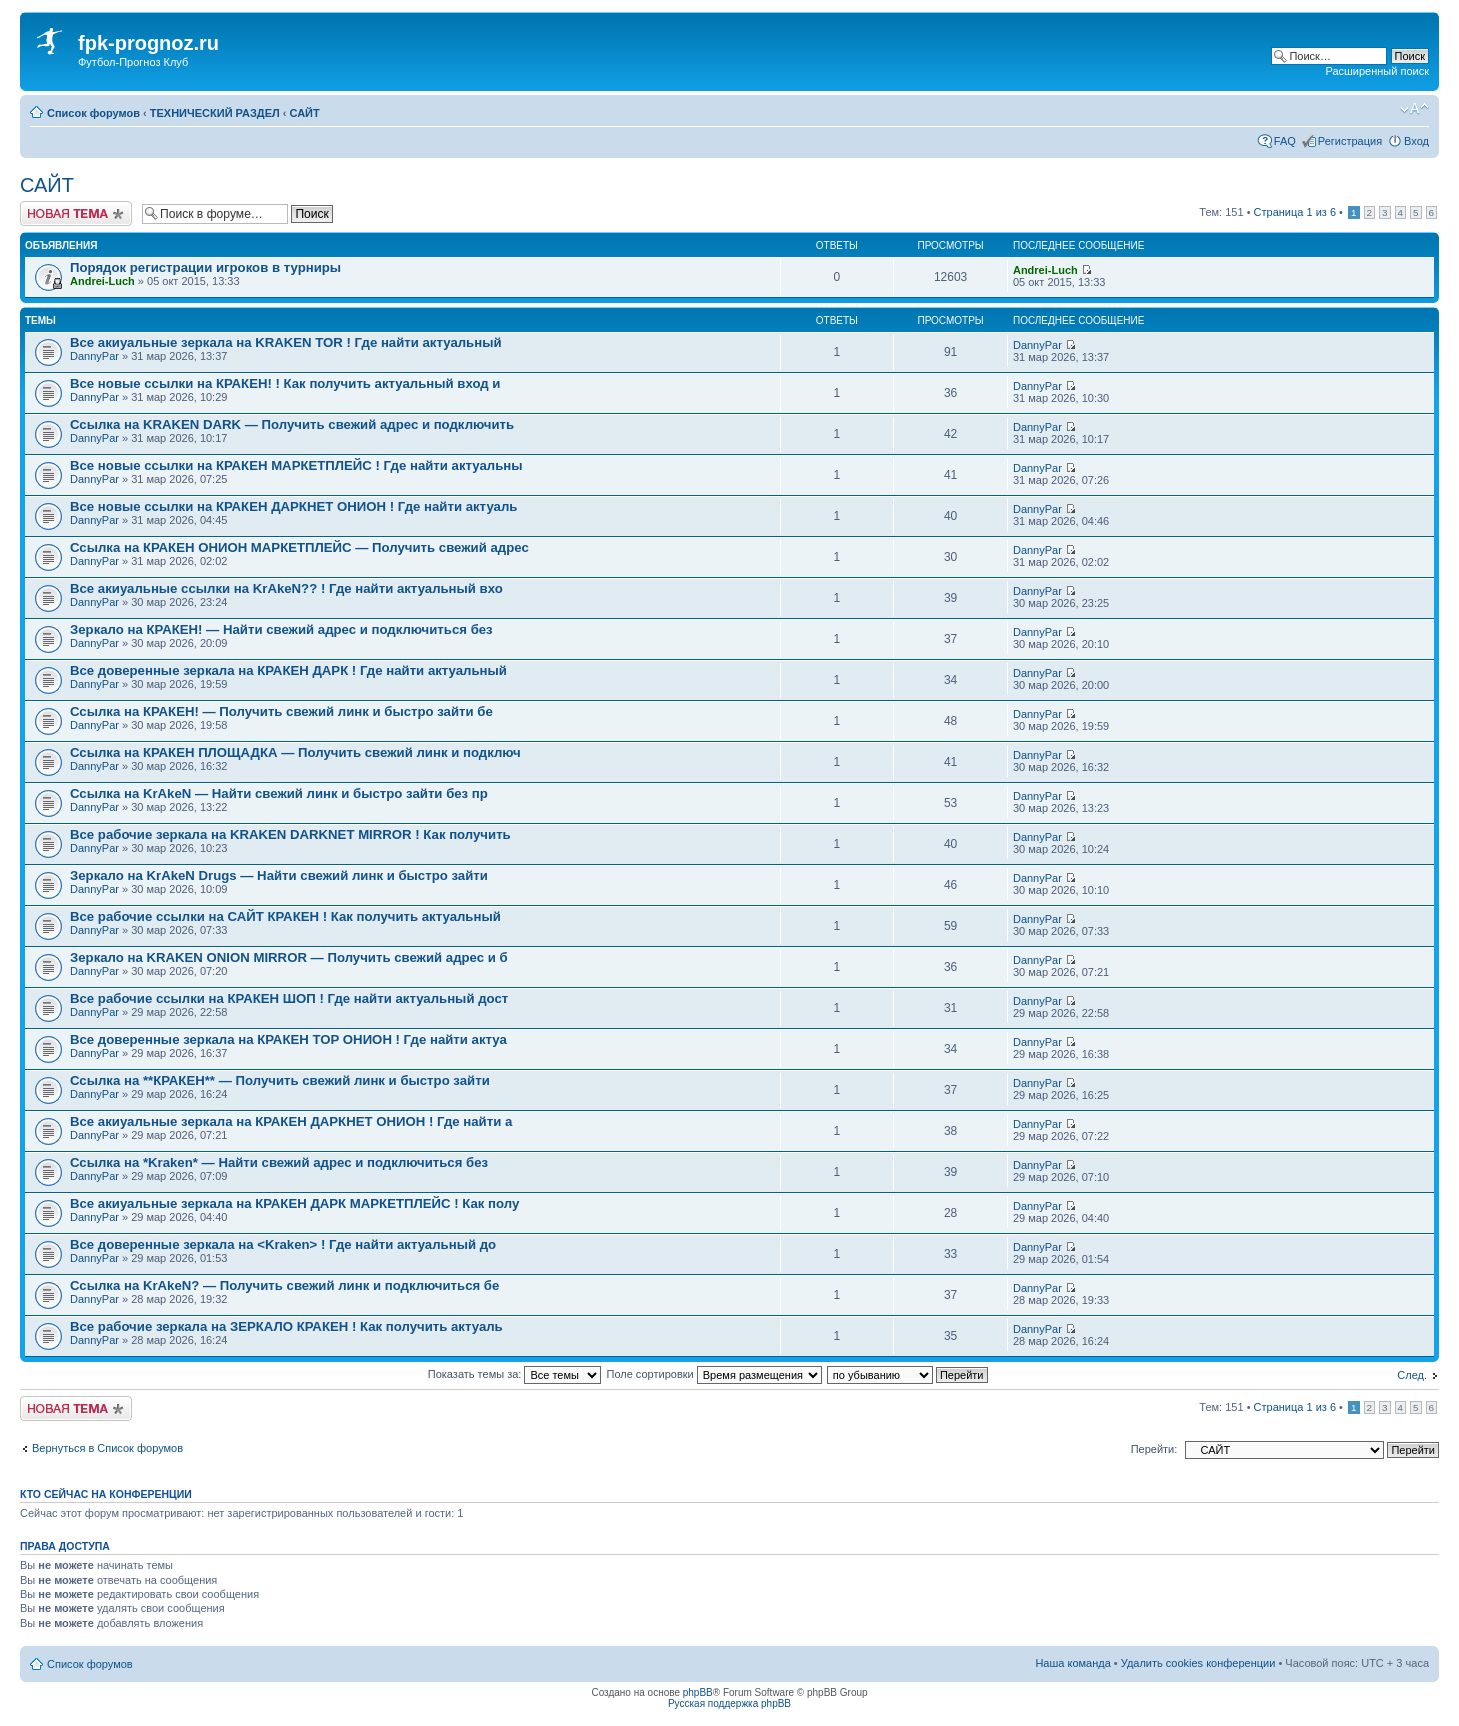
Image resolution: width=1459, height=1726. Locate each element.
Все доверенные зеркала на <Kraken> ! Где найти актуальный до (283, 1244)
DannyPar (94, 356)
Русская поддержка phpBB (729, 1703)
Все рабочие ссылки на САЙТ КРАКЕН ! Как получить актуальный (285, 916)
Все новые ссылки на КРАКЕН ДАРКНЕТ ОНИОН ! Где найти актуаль (293, 506)
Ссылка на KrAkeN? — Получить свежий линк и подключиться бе (284, 1285)
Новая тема (76, 213)
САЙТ (305, 113)
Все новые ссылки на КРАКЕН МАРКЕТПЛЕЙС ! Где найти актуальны (296, 465)
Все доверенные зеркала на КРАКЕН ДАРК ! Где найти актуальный (288, 670)
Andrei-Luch (102, 281)
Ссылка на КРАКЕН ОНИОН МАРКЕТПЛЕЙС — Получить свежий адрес (299, 547)
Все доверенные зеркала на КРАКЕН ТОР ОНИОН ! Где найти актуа (288, 1039)
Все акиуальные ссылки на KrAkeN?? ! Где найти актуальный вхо (286, 588)
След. (1412, 1375)
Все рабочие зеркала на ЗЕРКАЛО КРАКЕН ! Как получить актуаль (286, 1326)
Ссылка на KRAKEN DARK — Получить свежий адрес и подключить (292, 424)
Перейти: (1154, 1449)
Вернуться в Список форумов (107, 1448)
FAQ (1285, 141)
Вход (1416, 141)
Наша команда (1072, 1663)
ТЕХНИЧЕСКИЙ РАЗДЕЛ (215, 113)
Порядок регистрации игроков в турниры (205, 267)
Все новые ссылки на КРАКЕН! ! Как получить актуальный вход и (285, 383)
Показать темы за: (515, 1374)
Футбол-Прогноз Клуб (133, 62)
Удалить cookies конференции (1198, 1663)
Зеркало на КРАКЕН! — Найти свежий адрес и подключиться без (281, 629)
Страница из (1295, 212)
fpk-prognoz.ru (148, 43)
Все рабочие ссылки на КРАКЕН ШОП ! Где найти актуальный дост (289, 998)
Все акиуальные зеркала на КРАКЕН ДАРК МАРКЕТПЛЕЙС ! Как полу (294, 1203)
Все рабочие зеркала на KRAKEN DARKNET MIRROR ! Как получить (290, 834)
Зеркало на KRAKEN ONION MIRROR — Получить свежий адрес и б (289, 957)
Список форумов (93, 113)
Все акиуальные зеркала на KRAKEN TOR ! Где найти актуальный (286, 342)
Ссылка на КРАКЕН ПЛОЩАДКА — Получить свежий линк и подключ (295, 752)
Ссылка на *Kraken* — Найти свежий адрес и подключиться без (279, 1162)
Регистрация (1350, 141)
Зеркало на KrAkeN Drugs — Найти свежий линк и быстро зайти (279, 875)
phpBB (698, 1692)
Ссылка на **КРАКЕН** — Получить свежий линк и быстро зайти (280, 1080)
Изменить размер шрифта (1414, 109)
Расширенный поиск (1377, 71)
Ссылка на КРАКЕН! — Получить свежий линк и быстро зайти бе (281, 711)
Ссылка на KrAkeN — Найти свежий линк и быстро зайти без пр (279, 793)
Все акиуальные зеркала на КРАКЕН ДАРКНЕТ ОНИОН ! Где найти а (291, 1121)
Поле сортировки (714, 1374)
